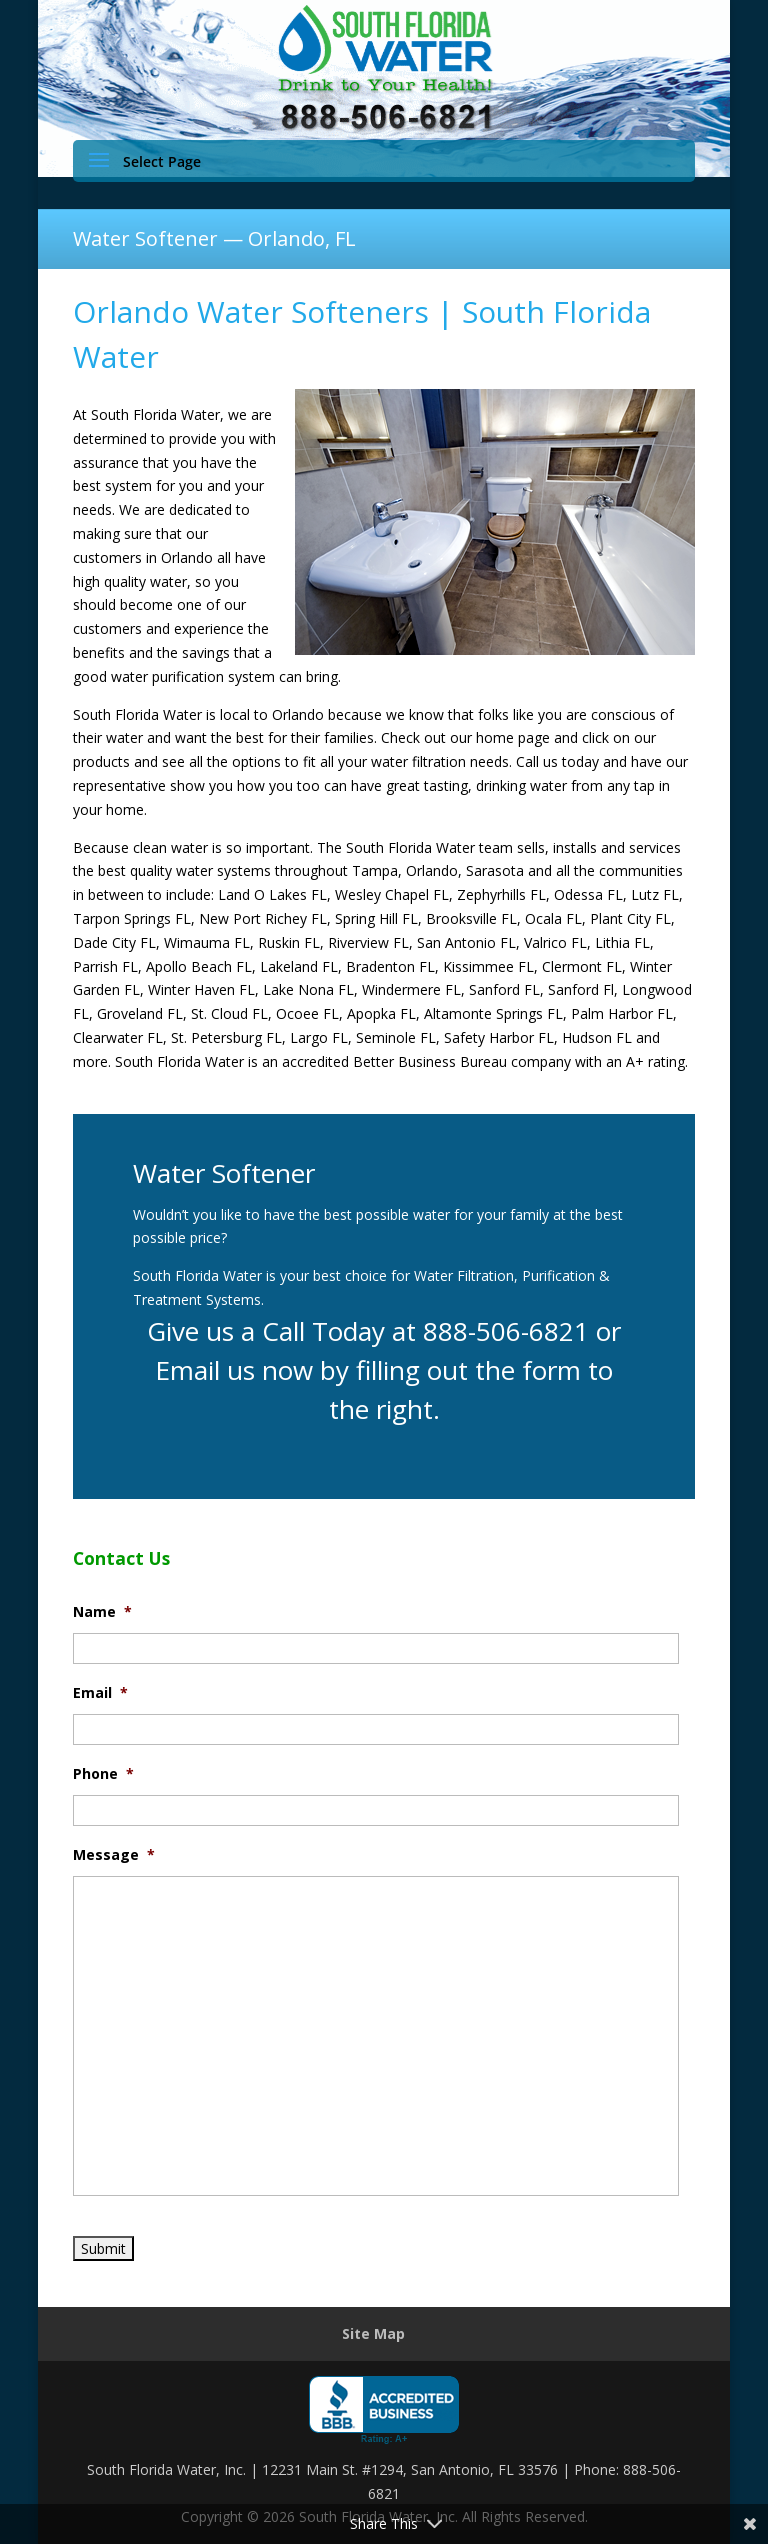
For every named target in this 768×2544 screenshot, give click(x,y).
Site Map (373, 2333)
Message (114, 1855)
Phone (103, 1774)
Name (102, 1612)
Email (100, 1693)
